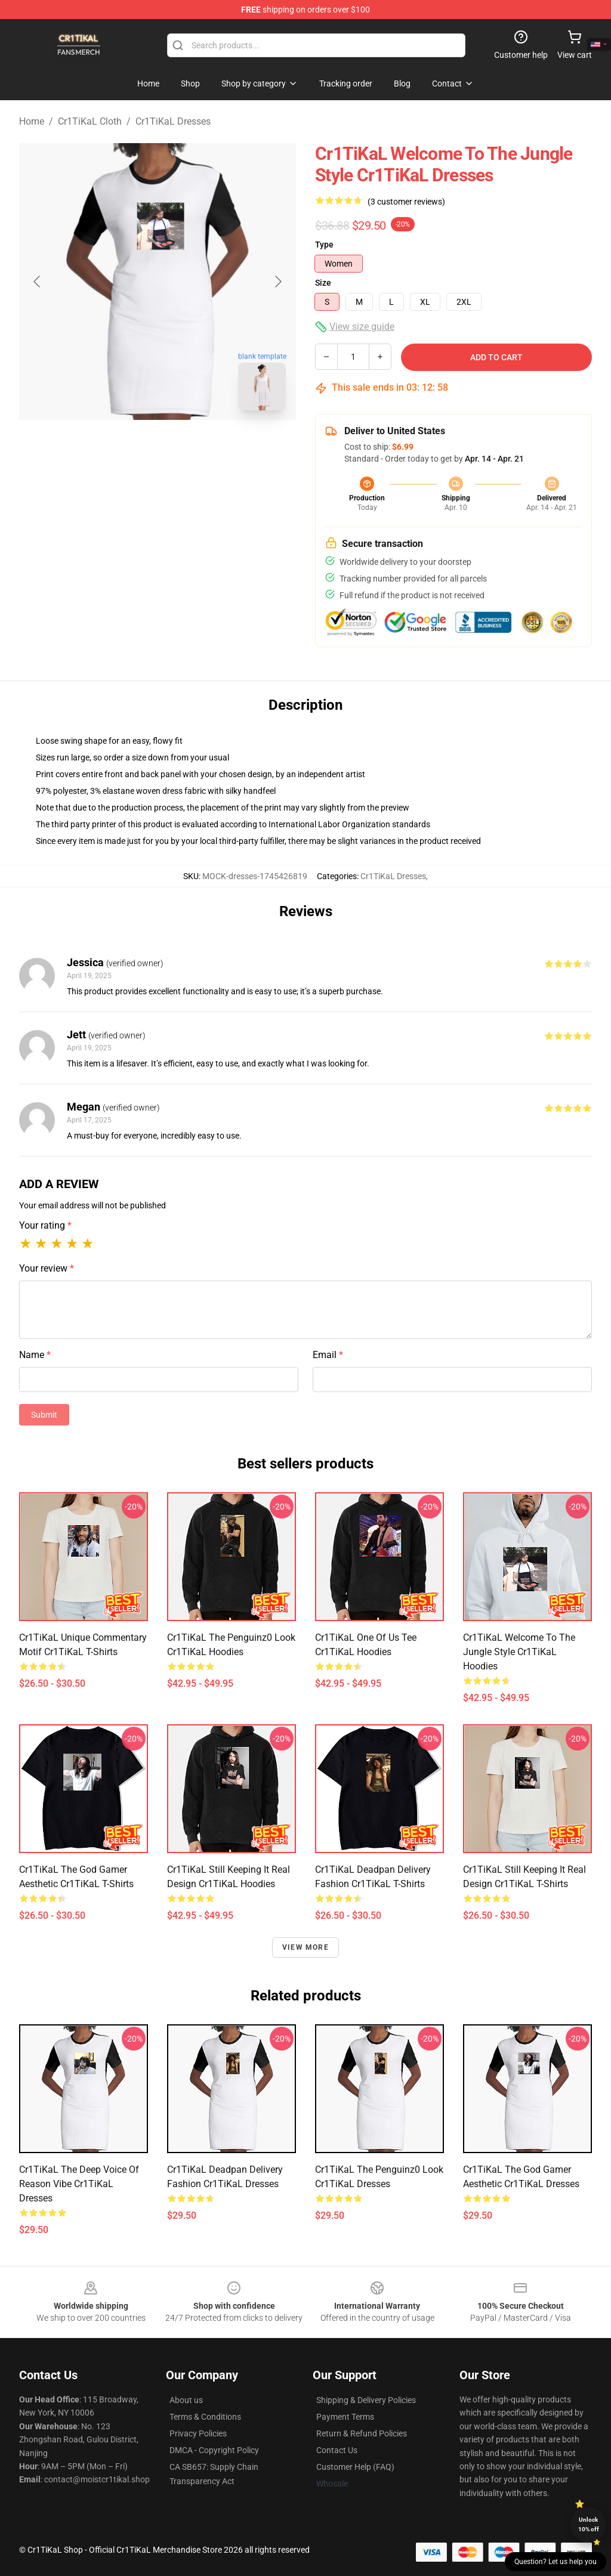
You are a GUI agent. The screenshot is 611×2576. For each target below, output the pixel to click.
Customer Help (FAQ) (355, 2467)
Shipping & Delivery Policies (366, 2400)
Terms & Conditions (205, 2417)
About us (186, 2400)
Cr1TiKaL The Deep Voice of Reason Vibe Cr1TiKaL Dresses (79, 2184)
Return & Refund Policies (361, 2433)
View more (305, 1947)
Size (323, 282)
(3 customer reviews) (406, 201)
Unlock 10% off (588, 2524)
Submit (44, 1415)
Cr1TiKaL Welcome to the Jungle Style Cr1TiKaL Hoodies (519, 1652)
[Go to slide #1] (126, 446)
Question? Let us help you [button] (555, 2562)
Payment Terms (345, 2417)
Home (31, 121)
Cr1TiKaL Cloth (90, 121)
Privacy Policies (198, 2433)
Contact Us (336, 2450)
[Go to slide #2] (188, 446)
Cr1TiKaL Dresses (173, 121)
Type (324, 244)
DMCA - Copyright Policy (214, 2450)
